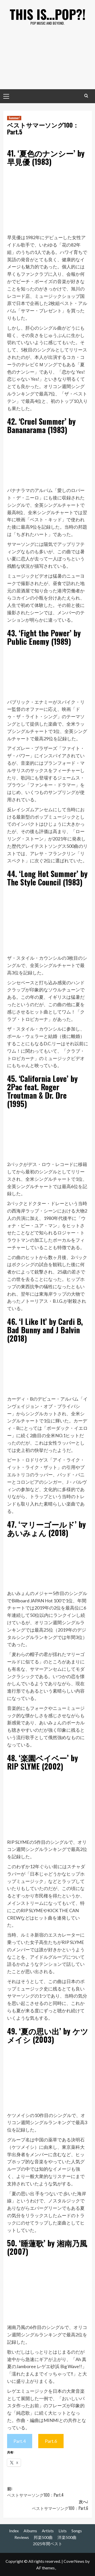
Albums (30, 2530)
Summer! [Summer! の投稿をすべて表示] (14, 118)
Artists (48, 2530)
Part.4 (19, 2441)
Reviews (21, 2537)
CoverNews (74, 2561)
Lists (63, 2530)
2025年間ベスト (47, 2543)
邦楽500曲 (43, 2537)
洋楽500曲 (67, 2537)
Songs (76, 2530)
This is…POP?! (48, 14)
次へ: (47, 2504)
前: (47, 2492)
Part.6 (51, 2441)
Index (14, 2530)
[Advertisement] (47, 61)
